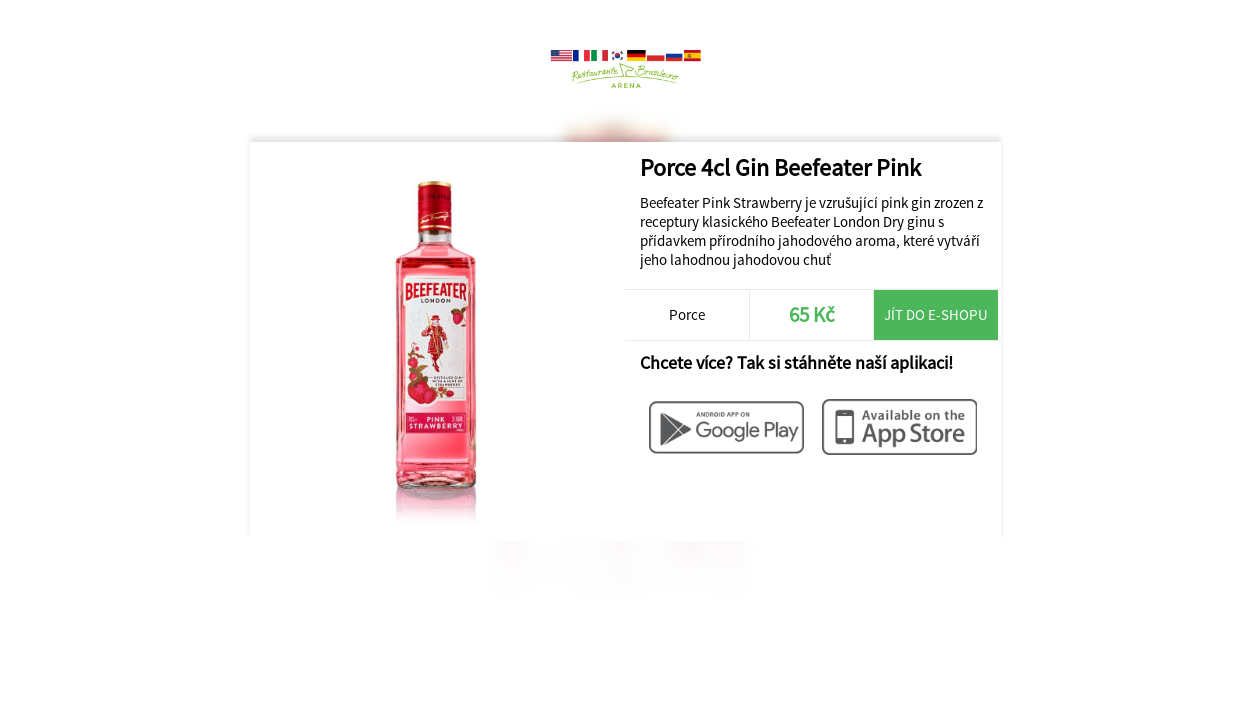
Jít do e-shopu (936, 314)
